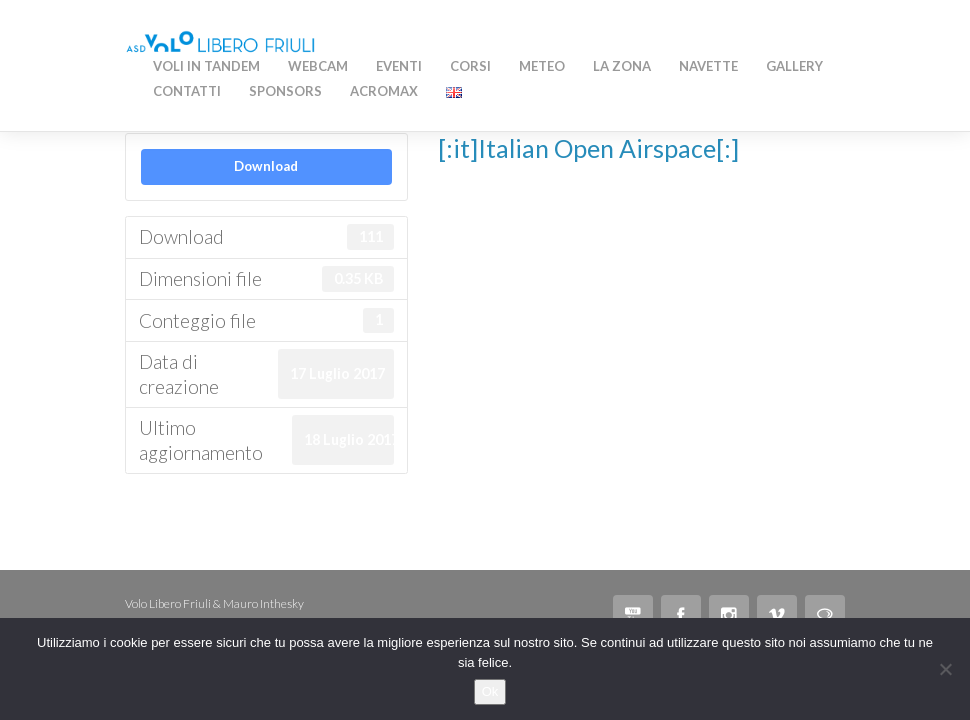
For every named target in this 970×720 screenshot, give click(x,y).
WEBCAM (318, 66)
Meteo (542, 66)
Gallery (794, 66)
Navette (708, 66)
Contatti (187, 91)
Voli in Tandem (206, 66)
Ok (490, 691)
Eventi (399, 66)
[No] (945, 669)
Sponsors (285, 91)
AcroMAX (384, 91)
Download (266, 166)
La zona (622, 66)
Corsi (470, 66)
